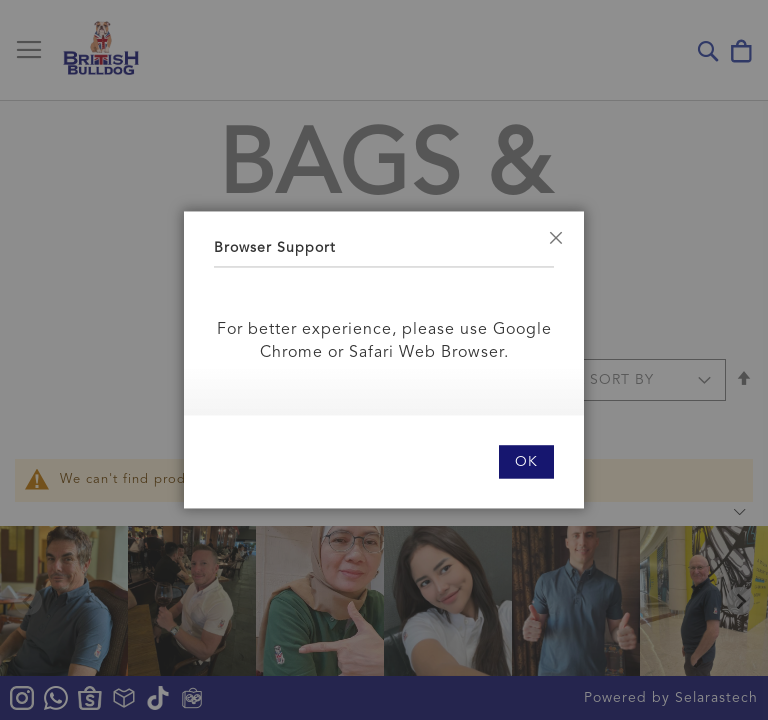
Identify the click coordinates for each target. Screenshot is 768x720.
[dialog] (384, 360)
